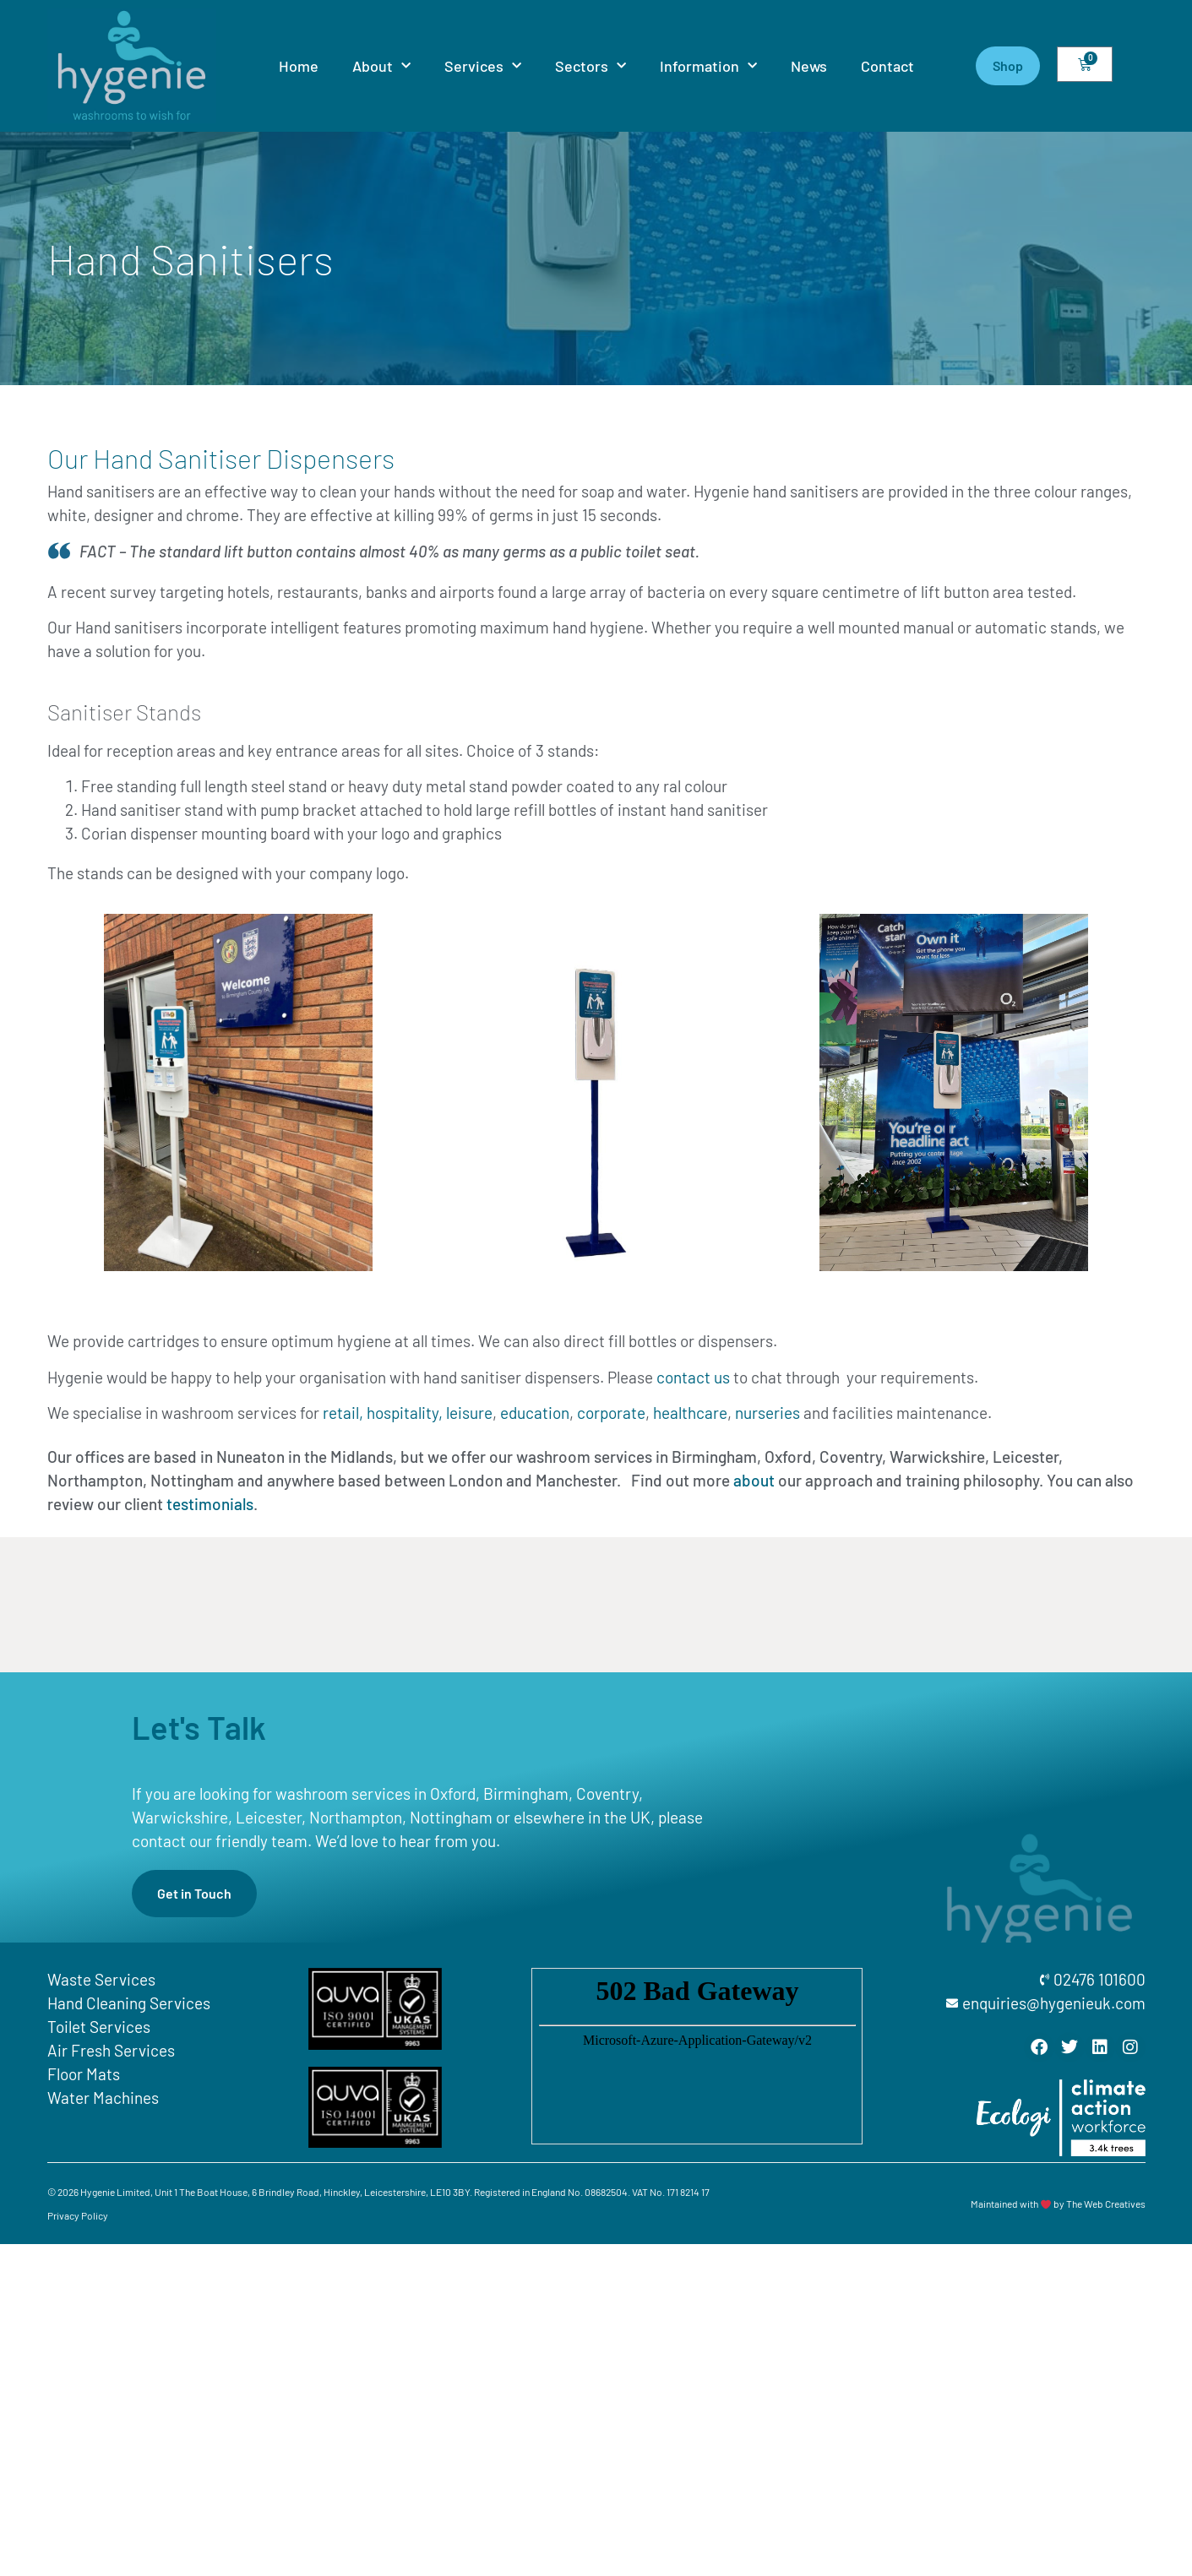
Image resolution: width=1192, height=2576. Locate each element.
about (754, 1480)
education (534, 1412)
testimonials (209, 1504)
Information (708, 66)
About (381, 66)
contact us (693, 1377)
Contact (887, 66)
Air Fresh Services (111, 2050)
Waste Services (101, 1979)
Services (482, 66)
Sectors (590, 66)
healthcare (690, 1412)
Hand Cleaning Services (128, 2003)
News (809, 66)
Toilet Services (98, 2026)
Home (298, 66)
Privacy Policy (77, 2215)
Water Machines (103, 2097)
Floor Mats (83, 2074)
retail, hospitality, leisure (408, 1412)
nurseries (767, 1412)
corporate (611, 1412)
